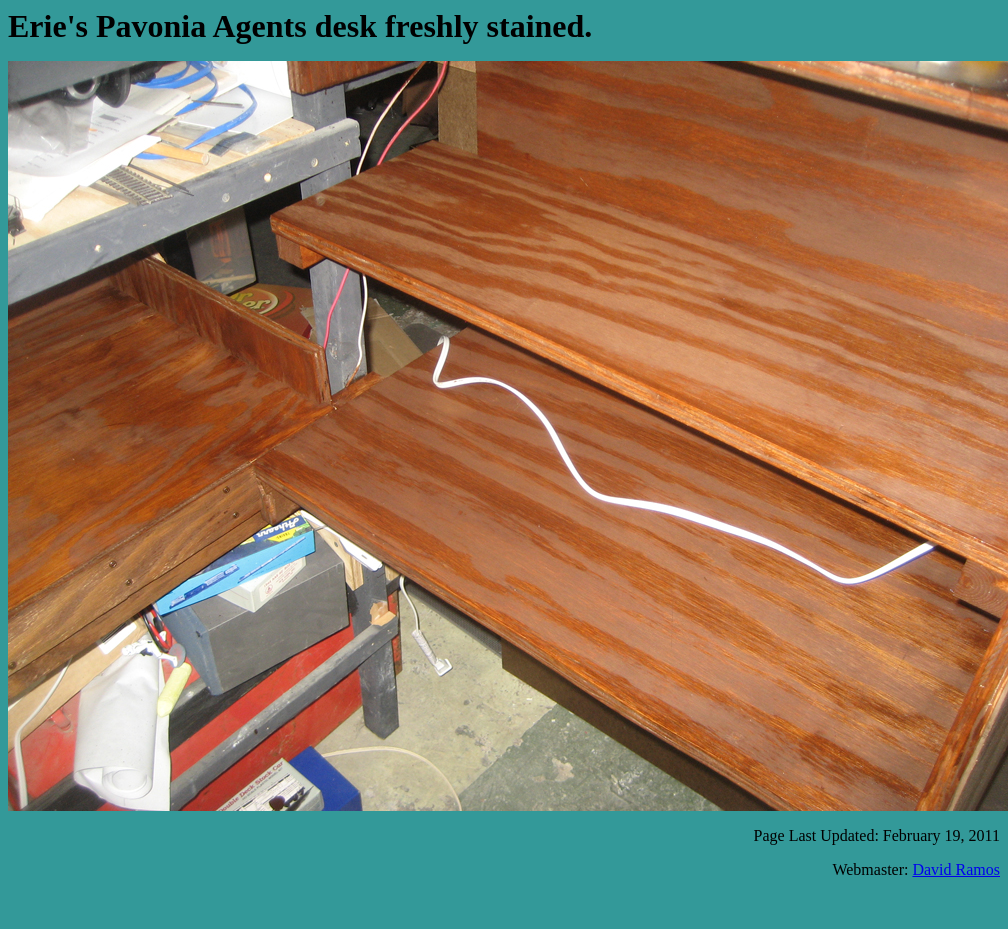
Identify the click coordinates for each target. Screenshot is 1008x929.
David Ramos (956, 869)
